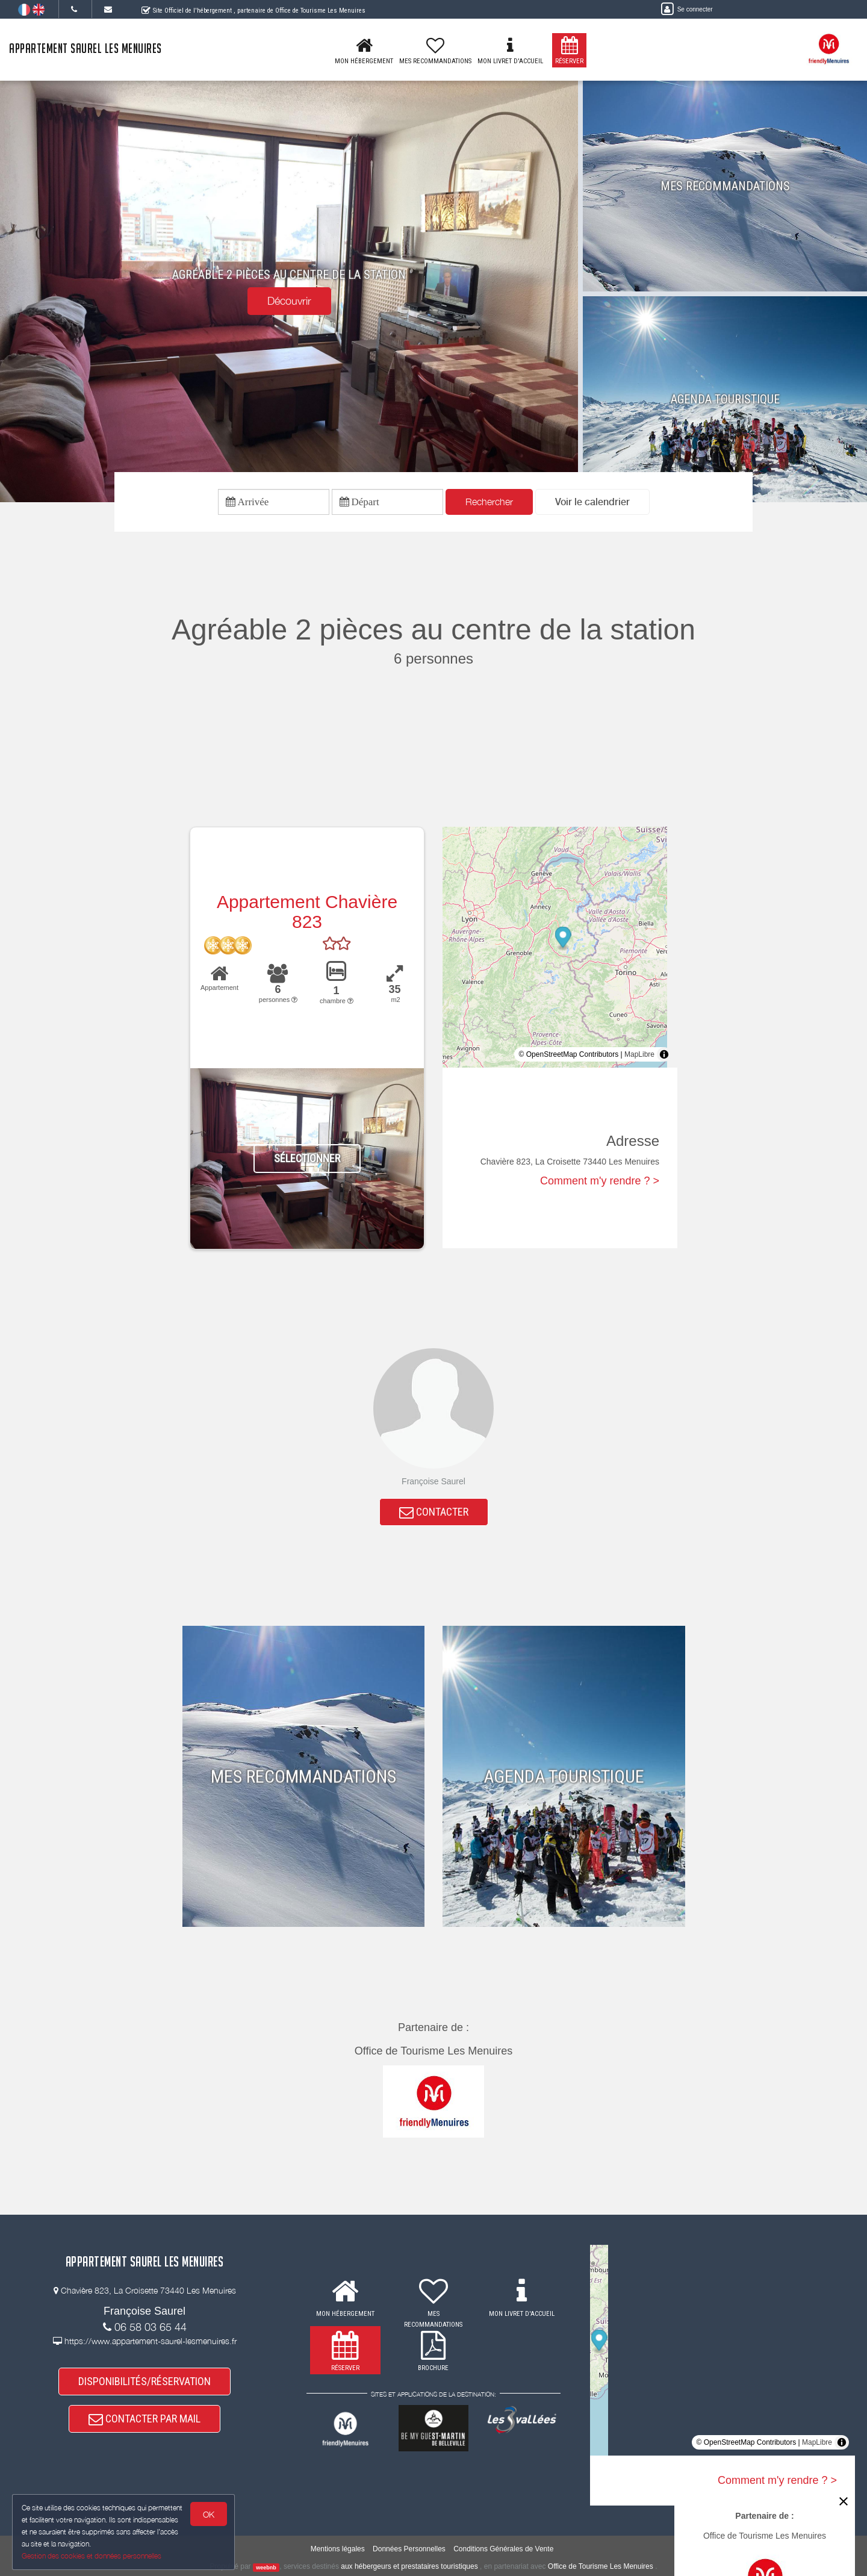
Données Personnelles (409, 2549)
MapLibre (639, 1054)
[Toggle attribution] (664, 1054)
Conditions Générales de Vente (503, 2549)
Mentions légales (338, 2549)
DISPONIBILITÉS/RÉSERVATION (144, 2381)
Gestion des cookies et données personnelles (91, 2555)
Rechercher (489, 501)
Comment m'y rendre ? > (599, 1181)
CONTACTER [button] (433, 1511)
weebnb (266, 2567)
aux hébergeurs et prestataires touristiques (409, 2566)
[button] (592, 502)
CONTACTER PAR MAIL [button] (144, 2418)
